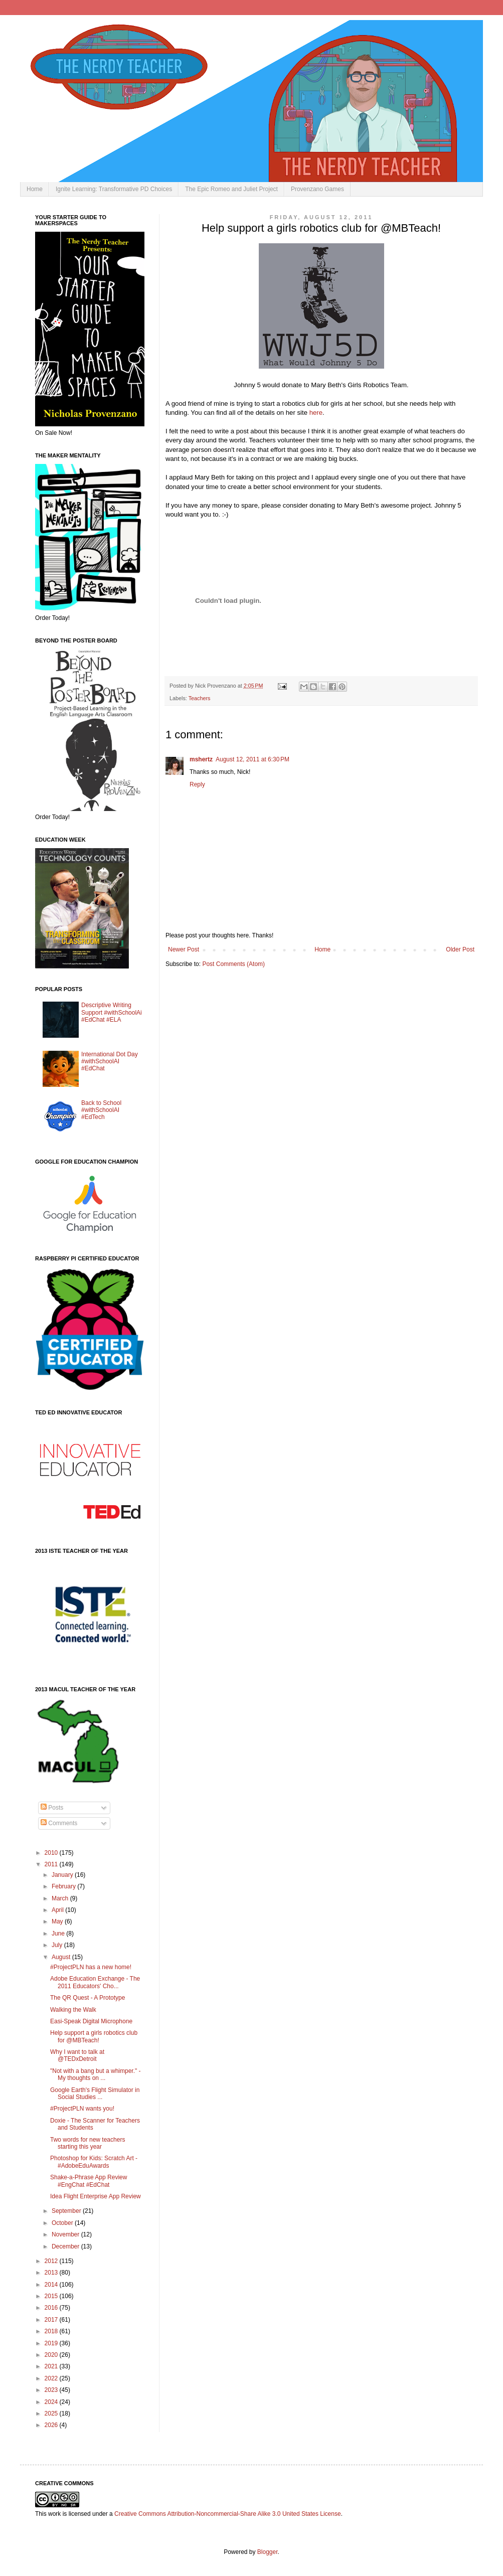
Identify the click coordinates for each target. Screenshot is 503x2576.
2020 (52, 2354)
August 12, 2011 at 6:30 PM (252, 759)
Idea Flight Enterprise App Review (95, 2196)
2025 (52, 2413)
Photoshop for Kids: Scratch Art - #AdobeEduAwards (93, 2162)
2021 (52, 2366)
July (58, 1945)
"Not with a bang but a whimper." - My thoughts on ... (95, 2074)
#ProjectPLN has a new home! (90, 1967)
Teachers (200, 698)
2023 (52, 2389)
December (66, 2246)
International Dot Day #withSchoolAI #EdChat (109, 1061)
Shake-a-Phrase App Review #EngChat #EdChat (88, 2181)
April (58, 1909)
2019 (52, 2343)
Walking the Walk (73, 2009)
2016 (52, 2307)
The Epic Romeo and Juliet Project (231, 189)
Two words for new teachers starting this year (87, 2143)
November (66, 2234)
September (67, 2210)
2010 (52, 1852)
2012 (52, 2261)
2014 (52, 2284)
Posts (52, 1807)
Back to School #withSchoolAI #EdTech (101, 1110)
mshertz (201, 759)
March (61, 1898)
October (63, 2222)
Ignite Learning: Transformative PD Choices (114, 189)
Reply (197, 784)
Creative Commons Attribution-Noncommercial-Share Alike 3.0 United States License (227, 2513)
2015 (52, 2296)
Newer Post (183, 949)
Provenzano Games (317, 189)
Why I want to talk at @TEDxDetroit (77, 2055)
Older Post (460, 949)
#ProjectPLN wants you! (82, 2108)
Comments (59, 1823)
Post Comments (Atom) (233, 964)
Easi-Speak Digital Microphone (91, 2021)
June (59, 1933)
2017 (52, 2319)
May (58, 1921)
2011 (52, 1864)
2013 (52, 2272)
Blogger (267, 2551)
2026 (52, 2425)
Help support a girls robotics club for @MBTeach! (93, 2036)
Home (35, 189)
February (64, 1886)
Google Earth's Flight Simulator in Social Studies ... (94, 2093)
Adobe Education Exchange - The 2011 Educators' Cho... (95, 1982)
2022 (52, 2378)
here (315, 412)
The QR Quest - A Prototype (87, 1997)
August (62, 1957)
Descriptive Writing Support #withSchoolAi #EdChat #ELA (111, 1012)
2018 (52, 2331)
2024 (52, 2401)
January (63, 1874)
